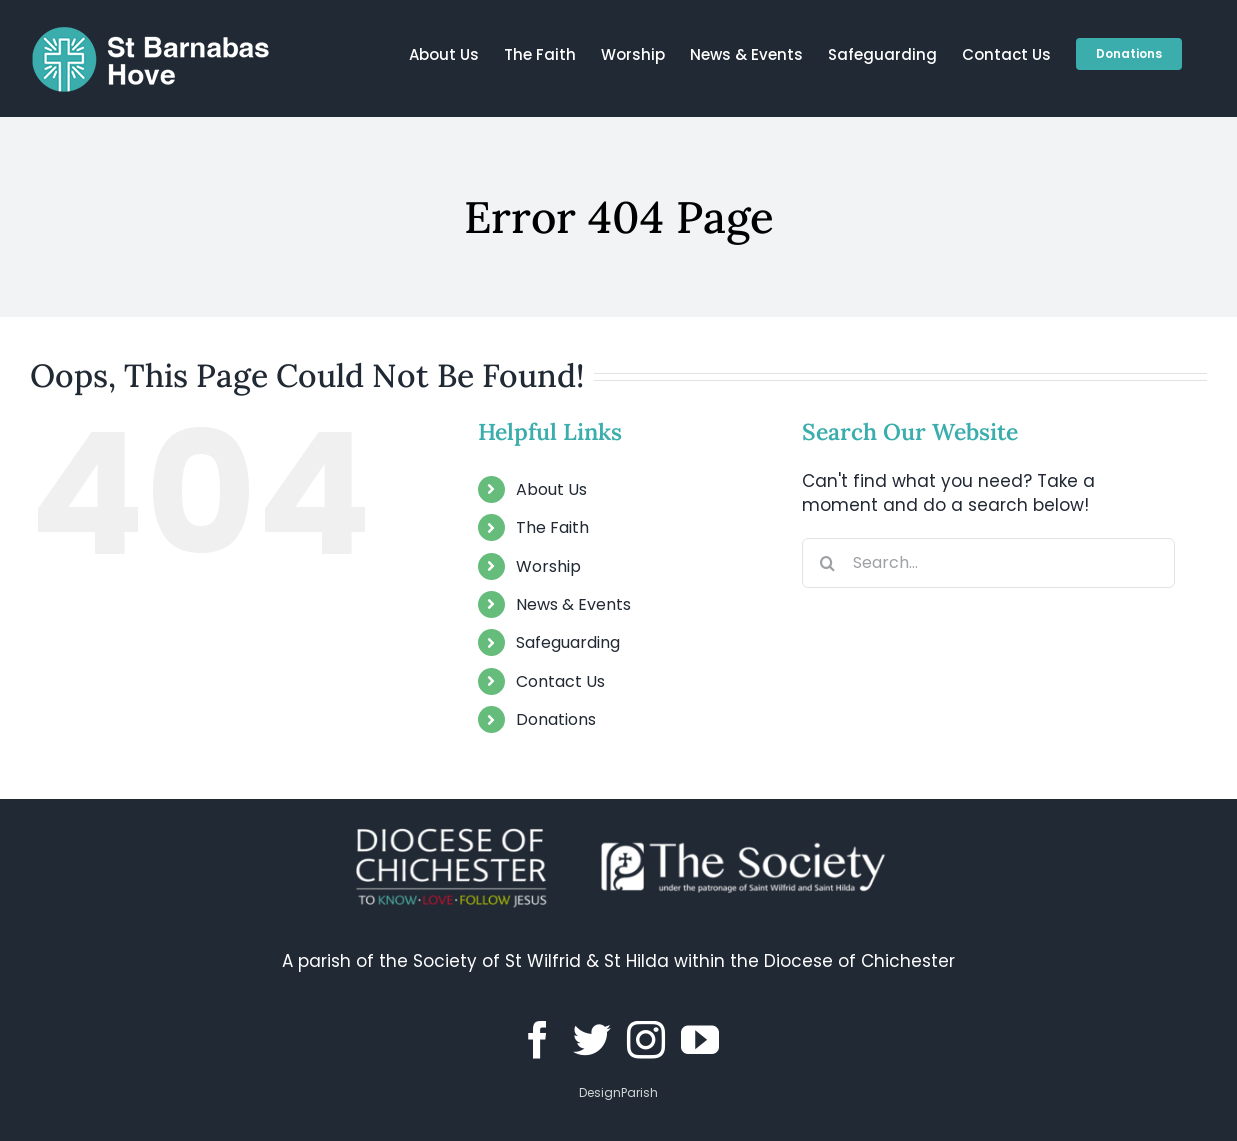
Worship (548, 566)
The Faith (552, 527)
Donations (556, 719)
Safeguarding (568, 642)
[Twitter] (592, 1040)
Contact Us (560, 681)
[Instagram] (646, 1040)
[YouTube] (700, 1040)
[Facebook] (538, 1040)
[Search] (827, 563)
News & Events (573, 604)
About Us (551, 489)
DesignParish (618, 1092)
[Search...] (988, 563)
